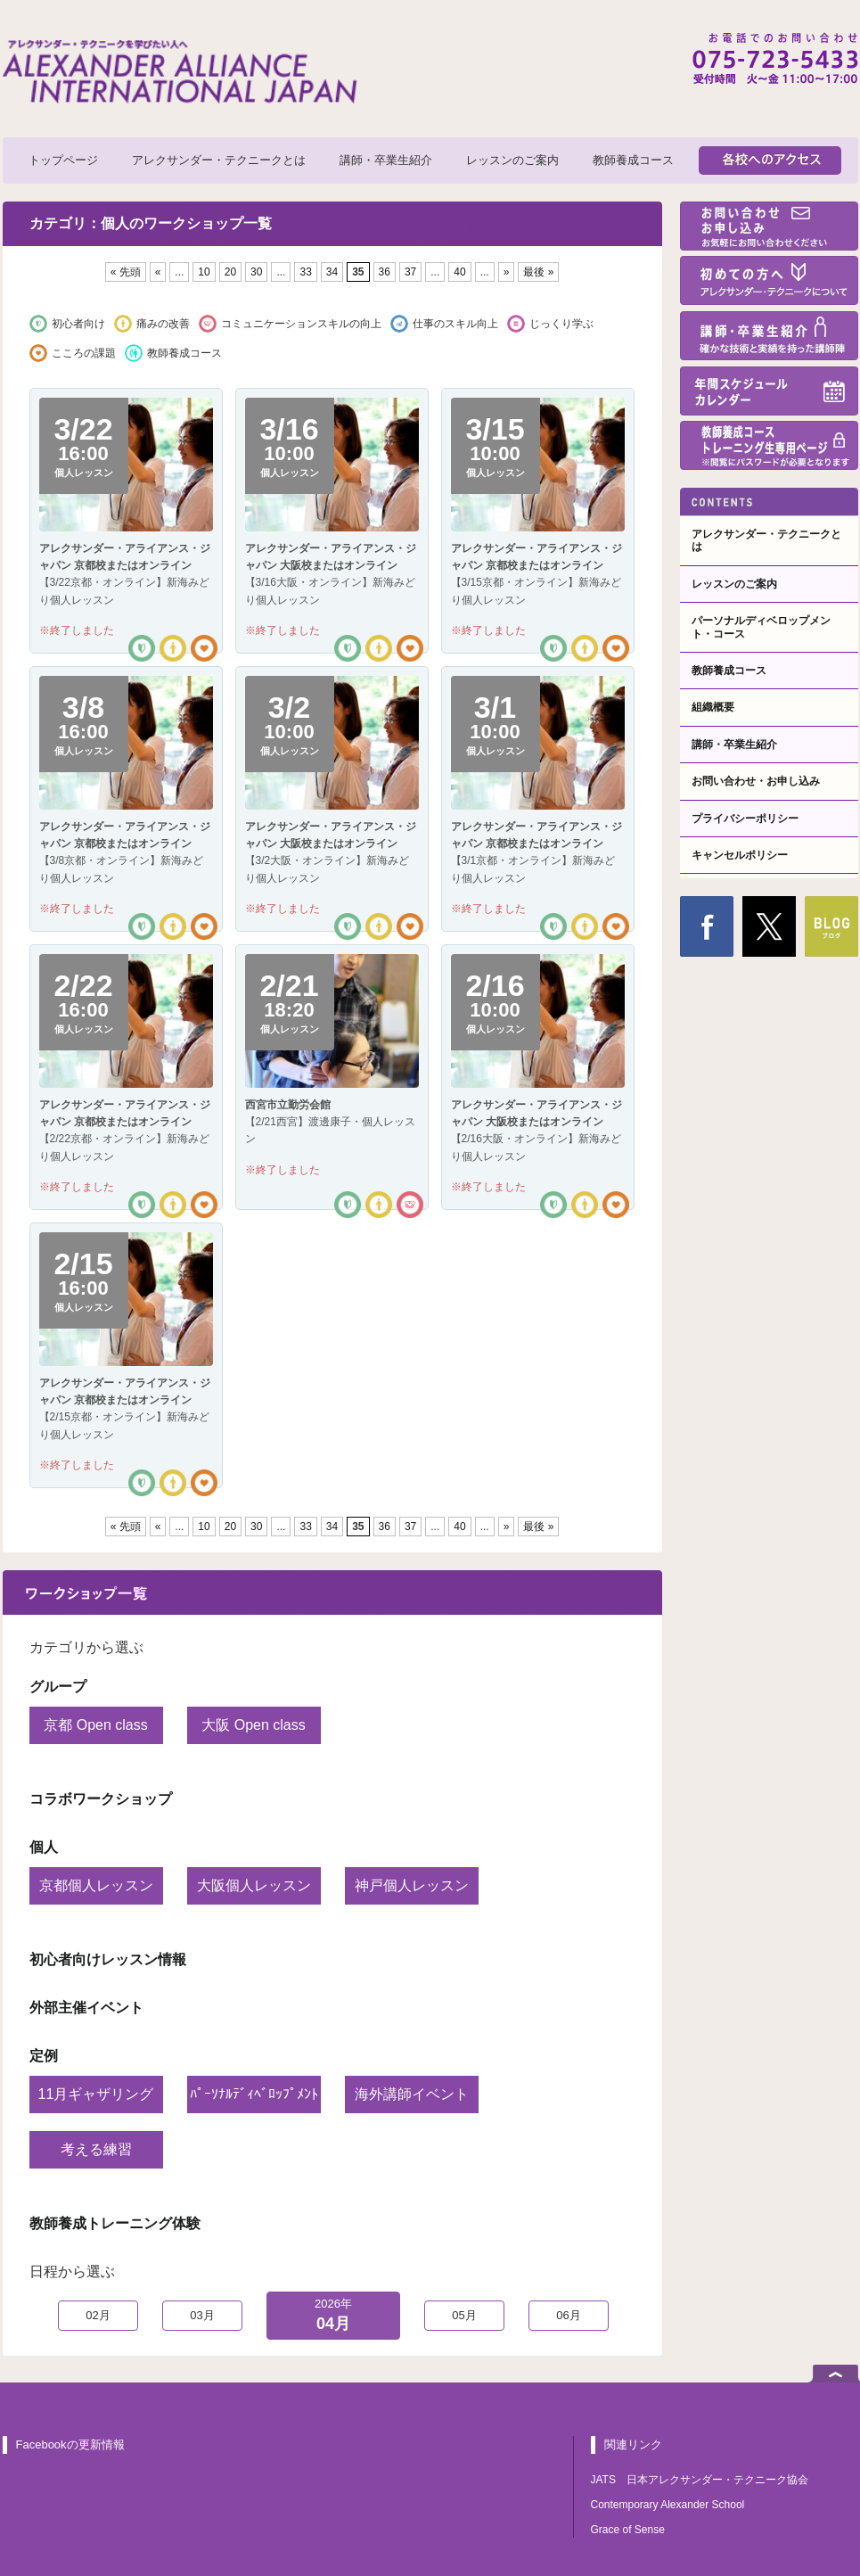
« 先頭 (126, 272)
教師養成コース (633, 160)
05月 (464, 2315)
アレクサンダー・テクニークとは (219, 160)
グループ (57, 1686)
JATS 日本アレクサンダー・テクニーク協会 (699, 2479)
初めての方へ (769, 280)
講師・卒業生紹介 (386, 160)
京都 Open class (95, 1724)
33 (305, 272)
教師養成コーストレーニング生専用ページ (769, 445)
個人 (43, 1847)
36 (384, 272)
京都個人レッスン (96, 1885)
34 (332, 272)
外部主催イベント (86, 2007)
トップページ (63, 160)
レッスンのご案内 (512, 160)
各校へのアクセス (770, 160)
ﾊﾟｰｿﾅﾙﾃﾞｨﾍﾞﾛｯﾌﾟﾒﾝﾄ (254, 2094)
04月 (333, 2314)
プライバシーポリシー (745, 818)
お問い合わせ (769, 226)
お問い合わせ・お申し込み (756, 781)
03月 (202, 2315)
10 (203, 272)
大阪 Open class (253, 1724)
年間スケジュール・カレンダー (769, 391)
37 (410, 272)
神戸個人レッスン (412, 1885)
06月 (568, 2315)
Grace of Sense (628, 2529)
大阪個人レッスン (254, 1885)
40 (459, 272)
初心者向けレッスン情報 (107, 1959)
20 (230, 272)
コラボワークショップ (100, 1798)
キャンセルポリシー (740, 855)
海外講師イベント (412, 2094)
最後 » (538, 272)
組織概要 (713, 707)
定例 (43, 2055)
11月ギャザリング (96, 2094)
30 (256, 272)
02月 (98, 2315)
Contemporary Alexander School (668, 2504)
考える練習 (96, 2149)
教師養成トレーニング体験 (115, 2223)
